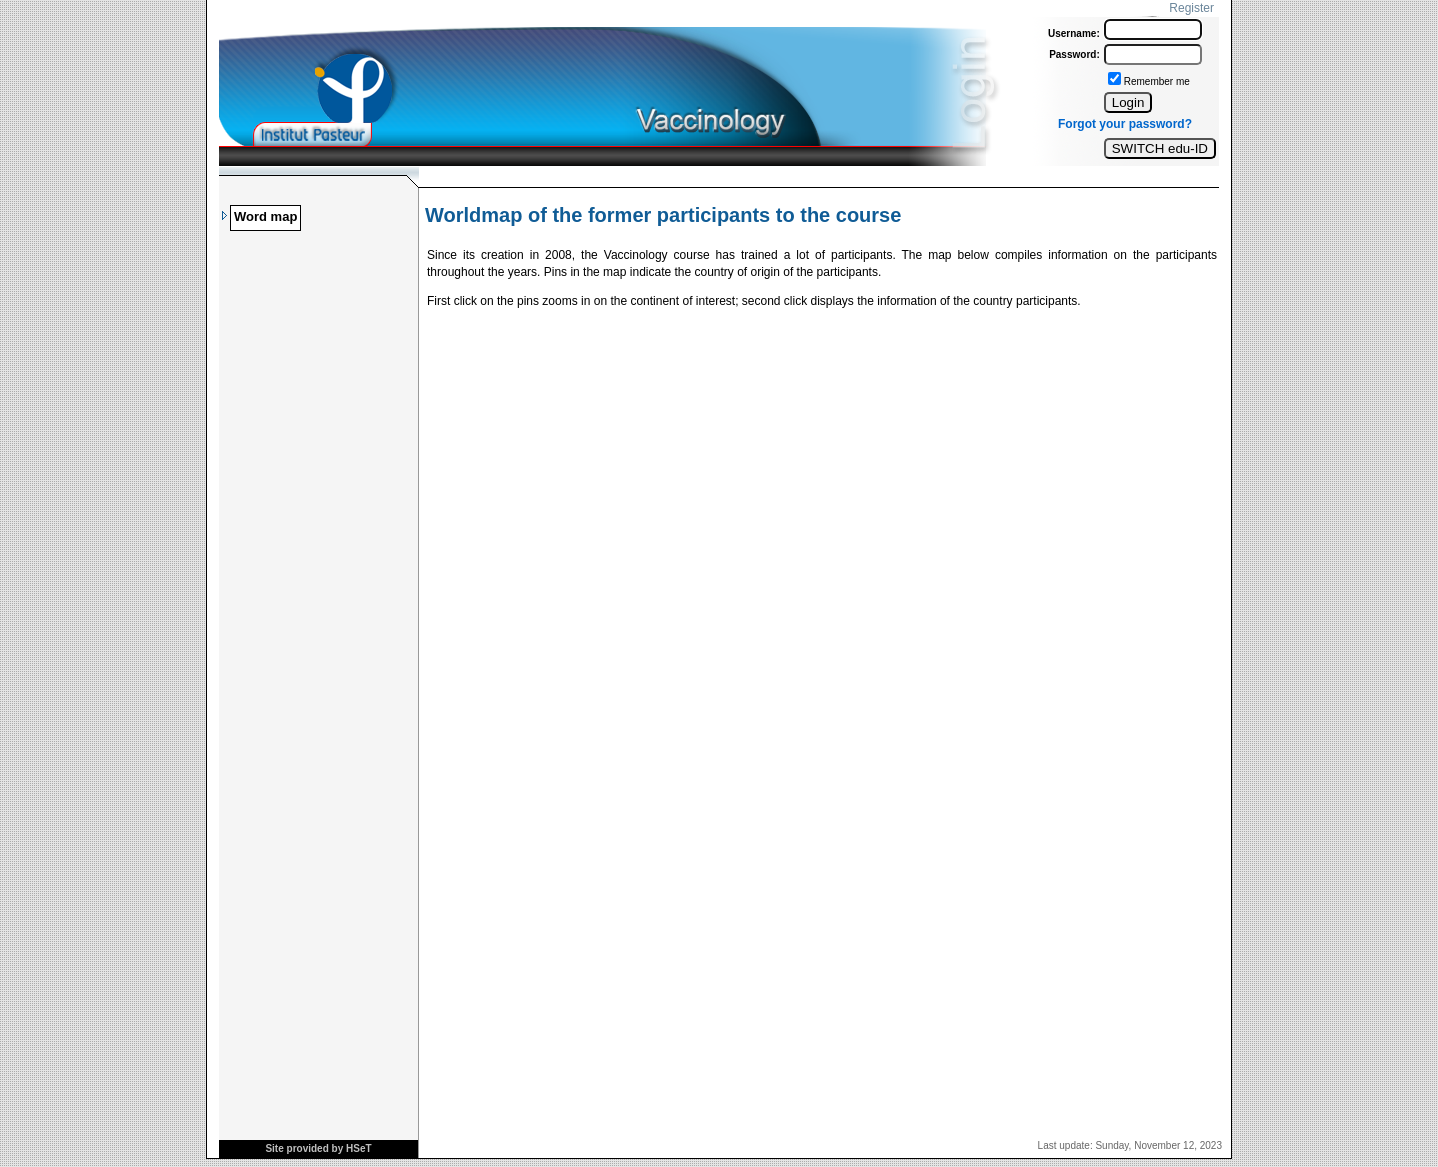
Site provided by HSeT (318, 1148)
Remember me (1157, 81)
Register (1191, 8)
